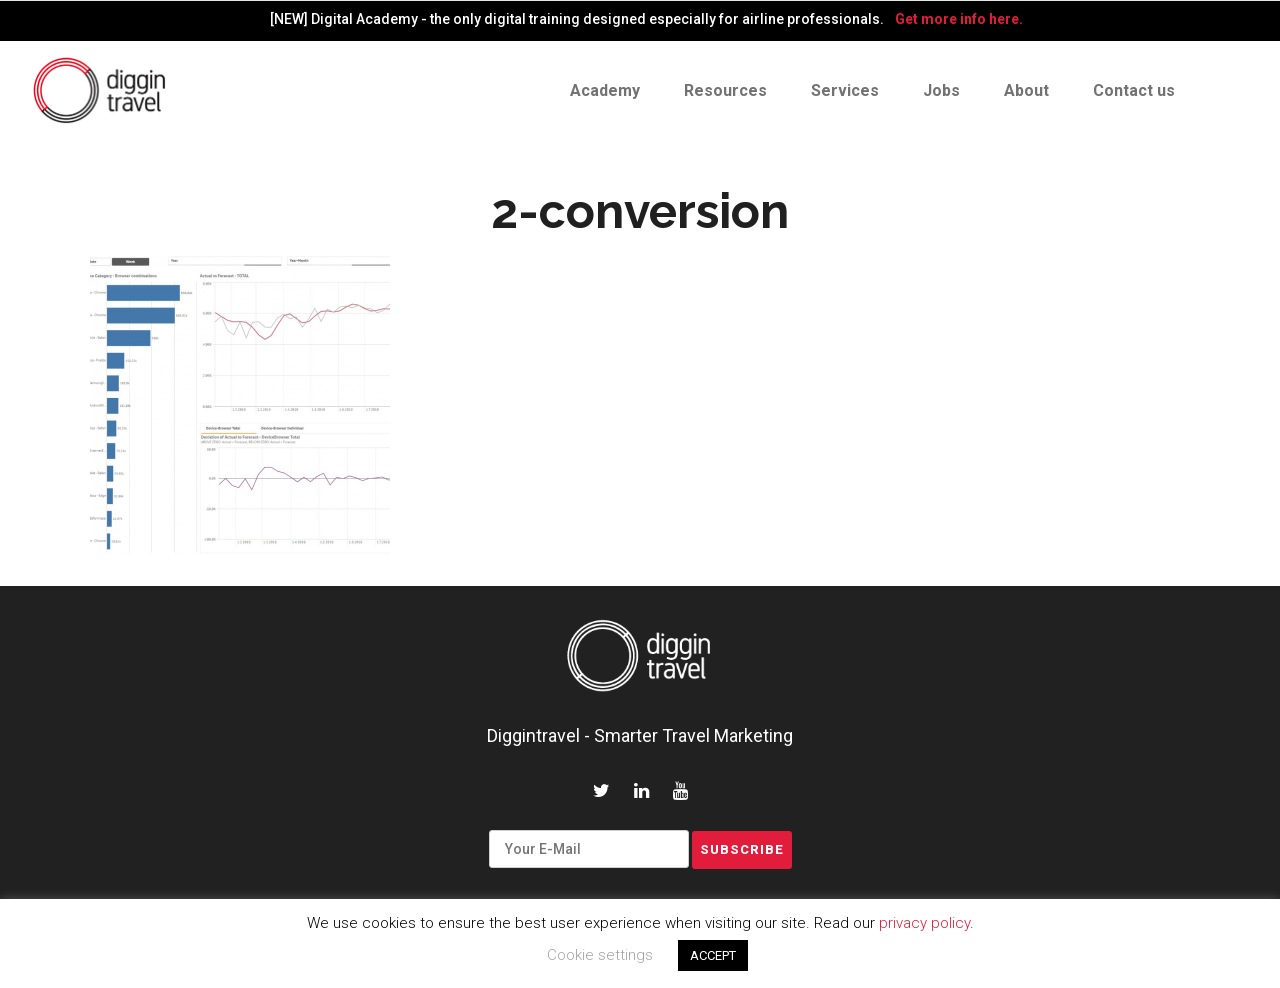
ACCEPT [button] (713, 955)
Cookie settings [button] (600, 955)
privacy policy (924, 923)
